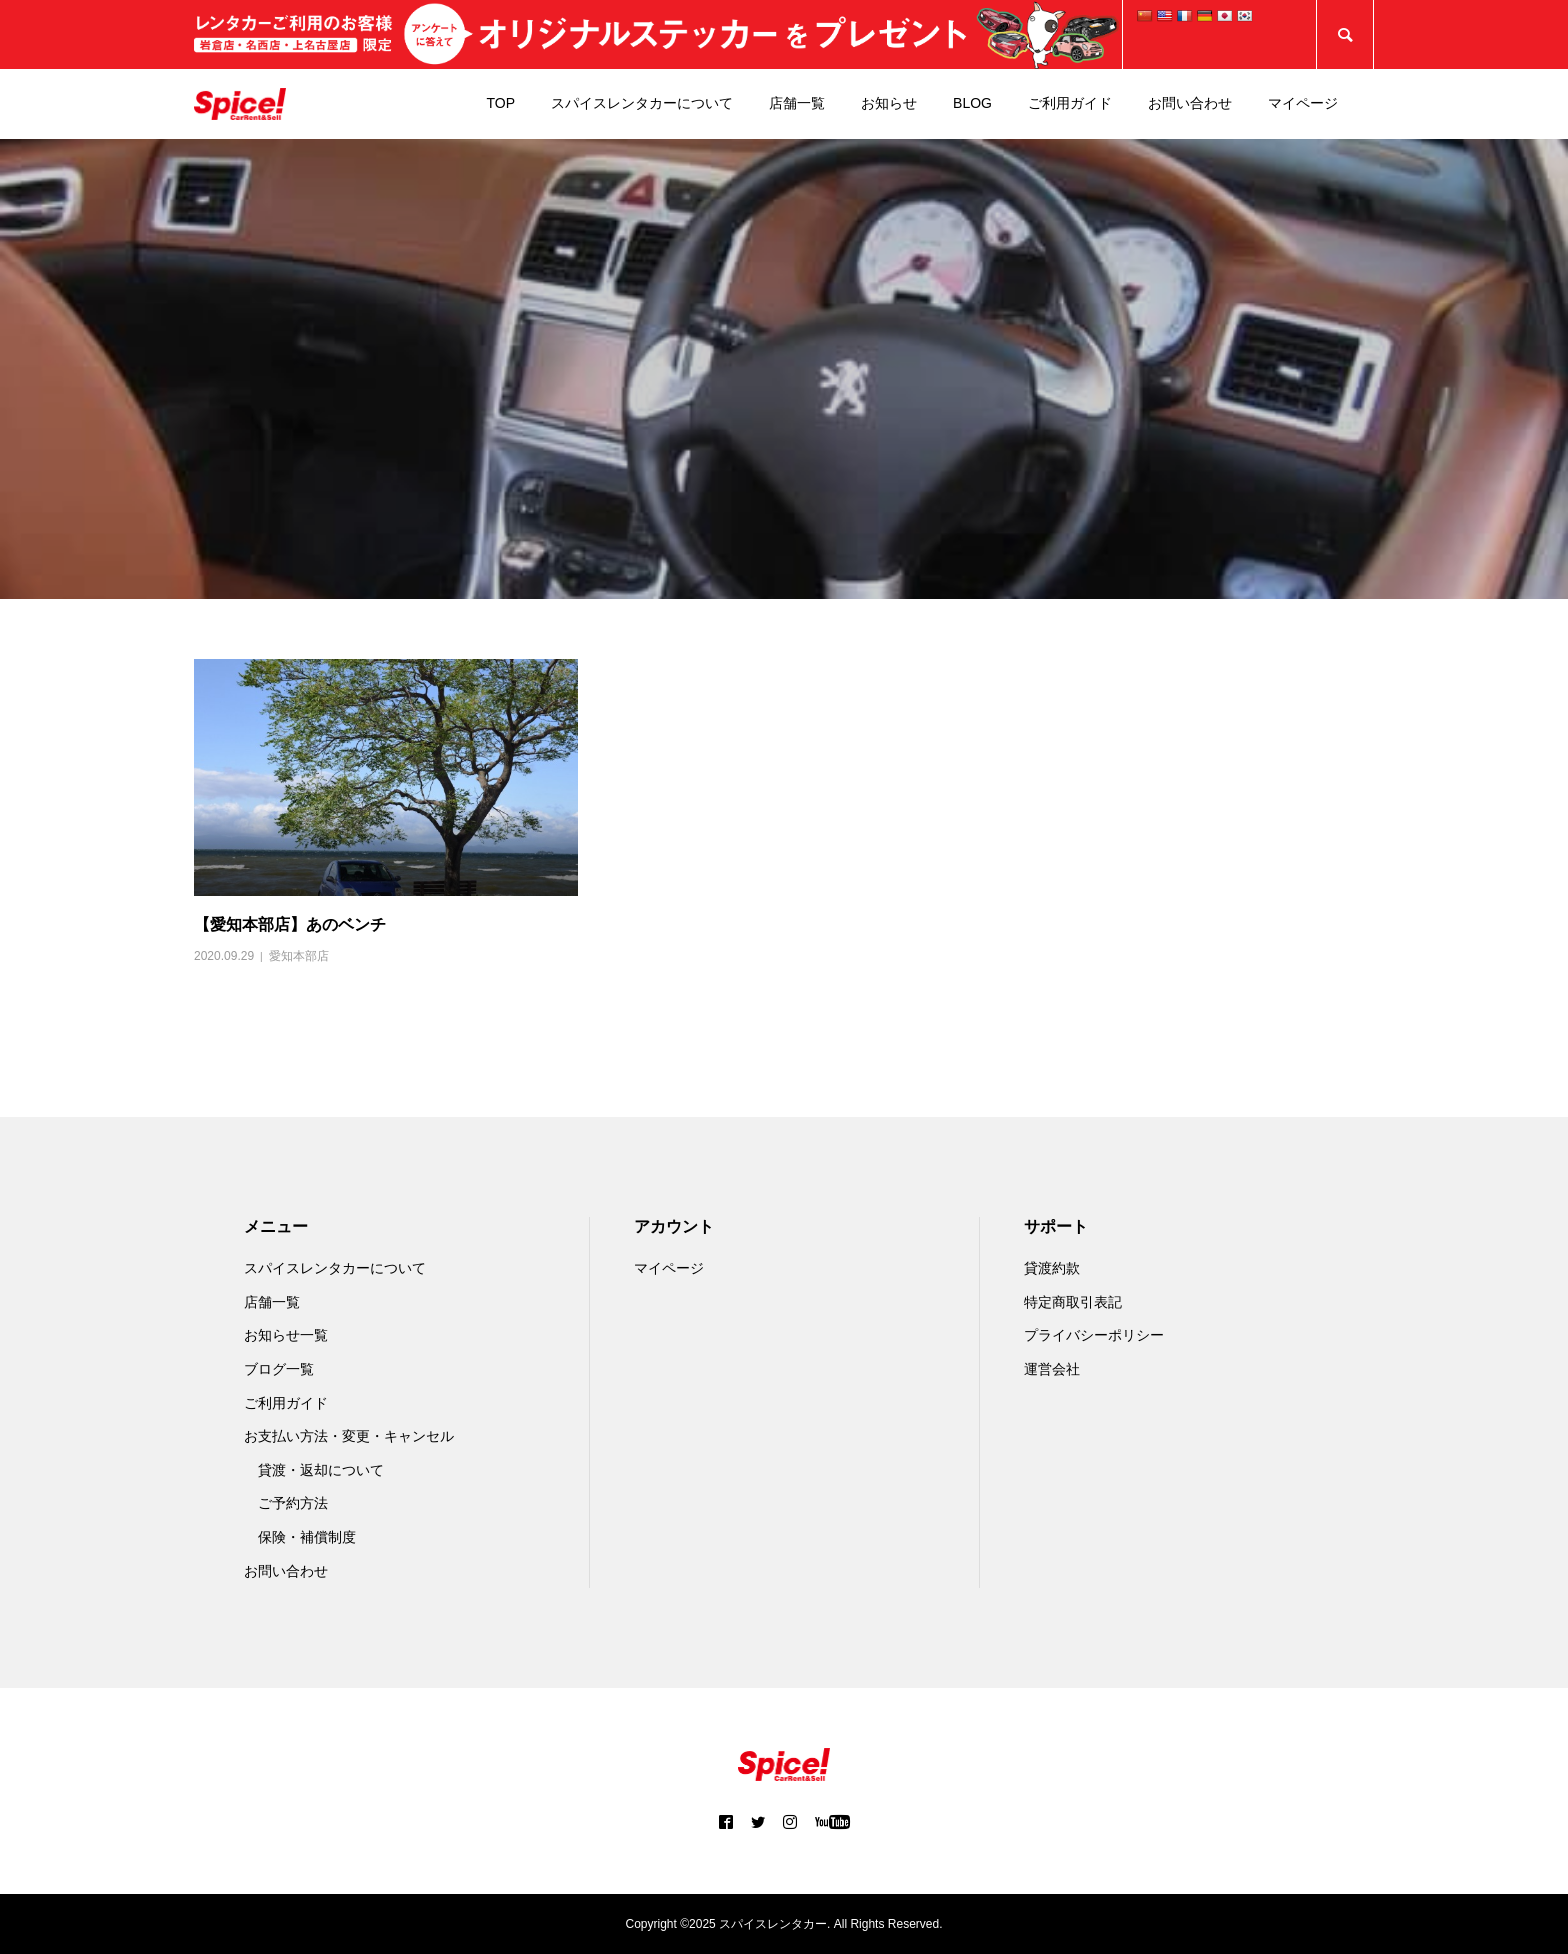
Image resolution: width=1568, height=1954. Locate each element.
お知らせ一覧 (286, 1335)
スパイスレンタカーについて (642, 103)
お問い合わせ (1190, 103)
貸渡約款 (1052, 1268)
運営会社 (1052, 1369)
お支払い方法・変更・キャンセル (349, 1436)
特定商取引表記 (1073, 1302)
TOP (501, 103)
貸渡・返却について (321, 1470)
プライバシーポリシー (1094, 1335)
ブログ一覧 (279, 1369)
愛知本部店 (299, 956)
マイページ (1303, 103)
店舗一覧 (797, 103)
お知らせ (889, 103)
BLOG (972, 103)
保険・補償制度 (307, 1537)
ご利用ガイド (1070, 103)
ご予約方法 (293, 1503)
